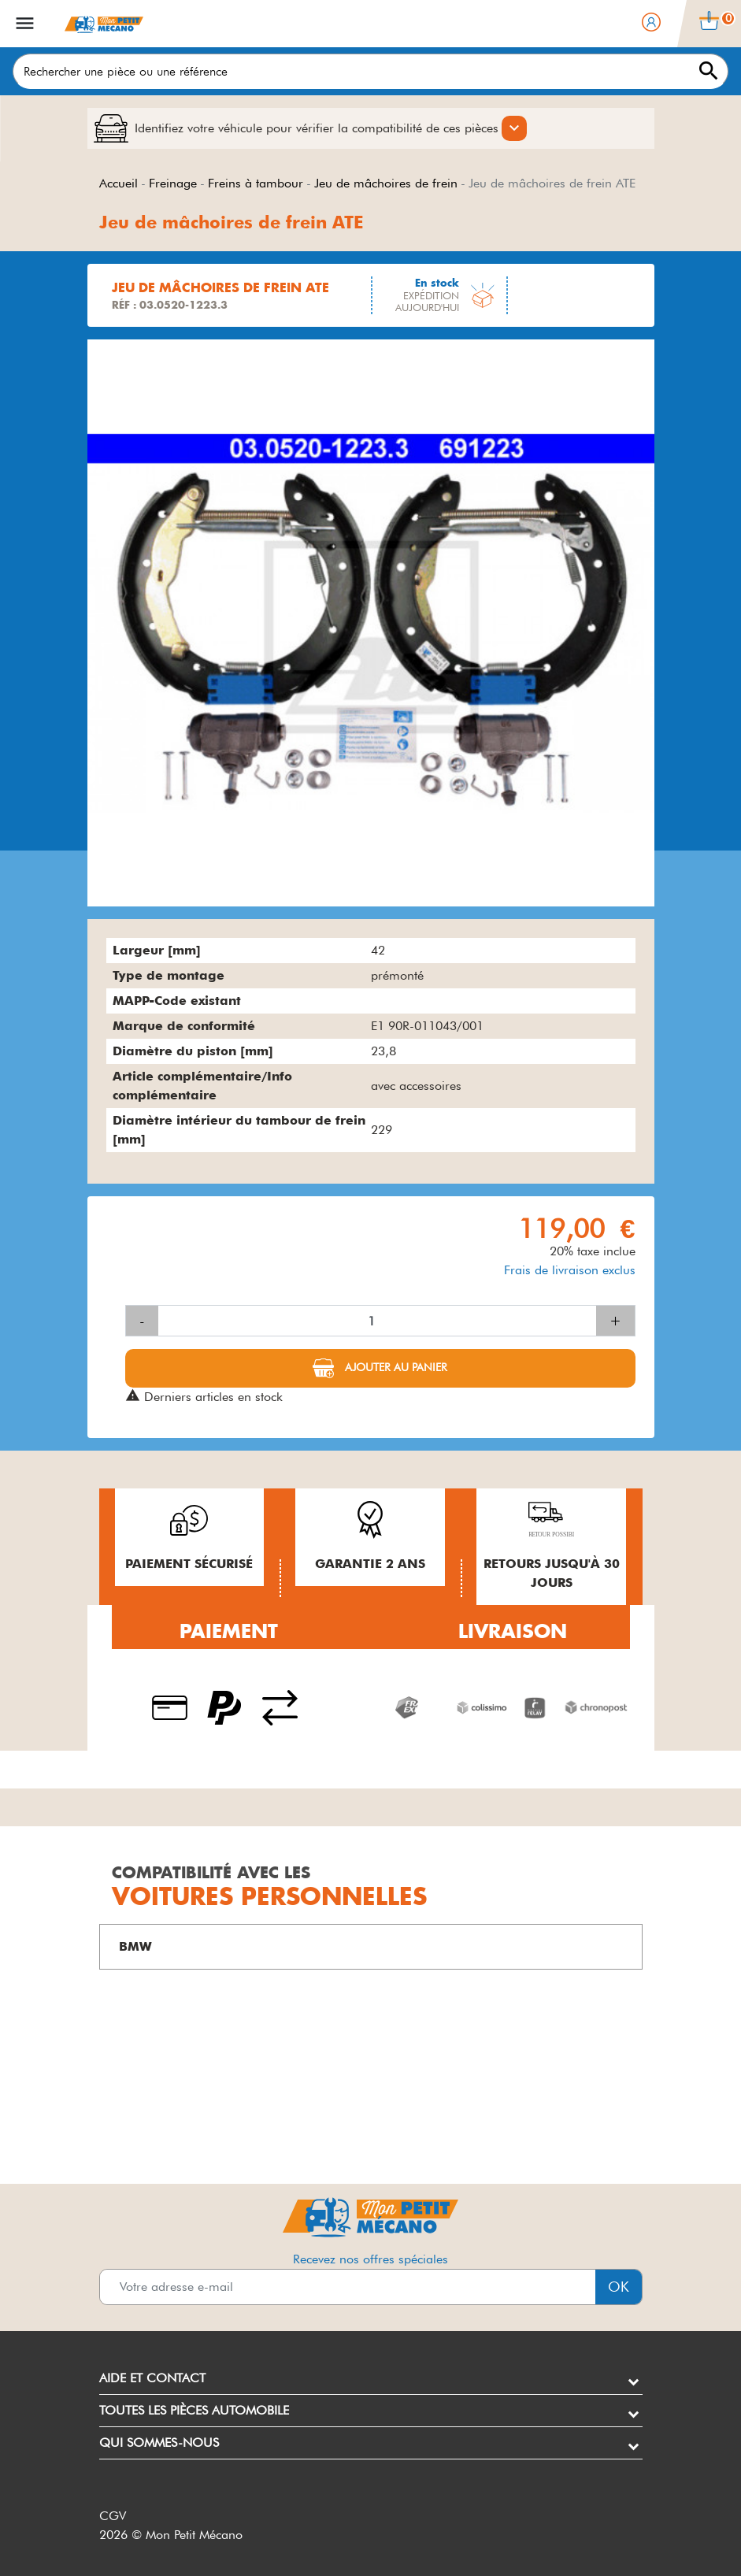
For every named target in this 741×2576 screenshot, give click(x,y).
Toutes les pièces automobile (194, 2410)
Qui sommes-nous (159, 2442)
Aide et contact (152, 2377)
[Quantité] (377, 1321)
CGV (112, 2515)
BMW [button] (135, 1946)
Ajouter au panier (394, 1367)
